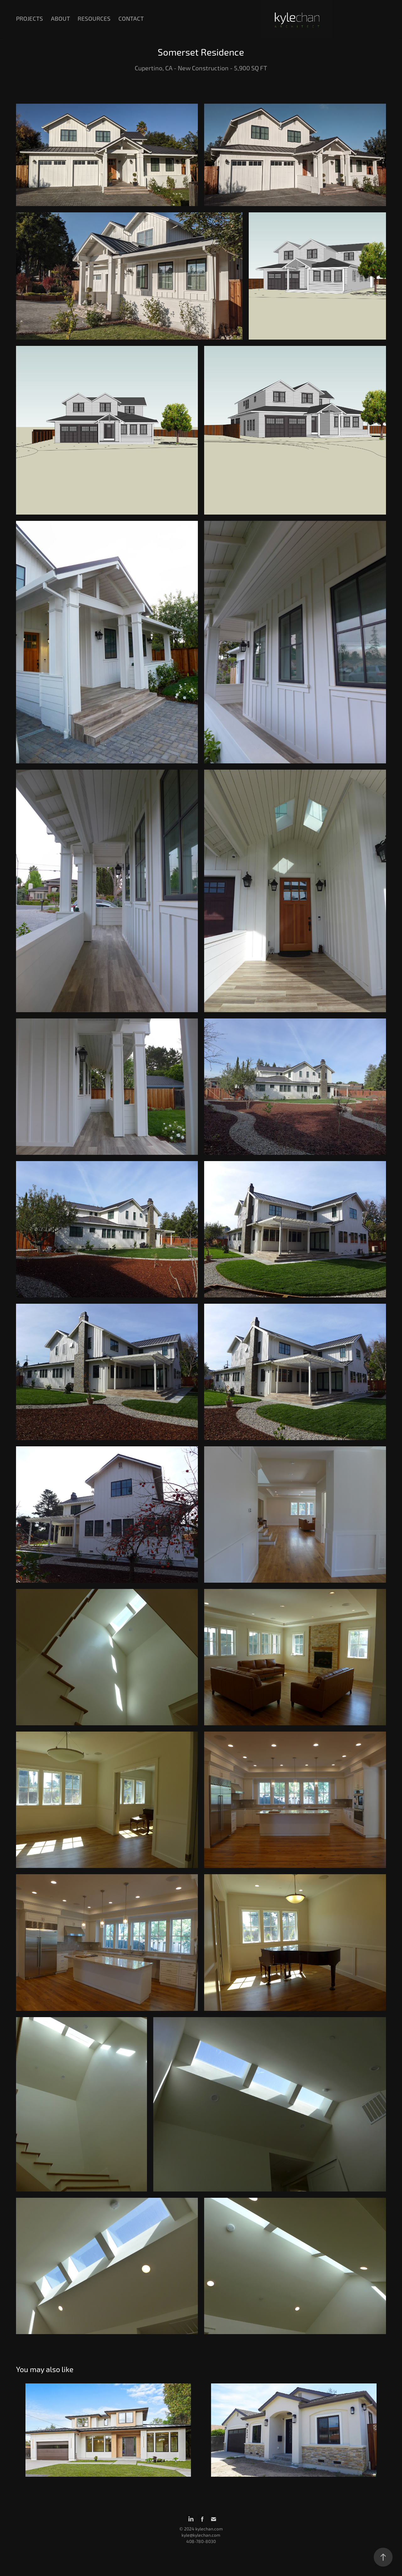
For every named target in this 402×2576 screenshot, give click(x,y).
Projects (29, 18)
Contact (131, 18)
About (60, 18)
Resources (94, 18)
